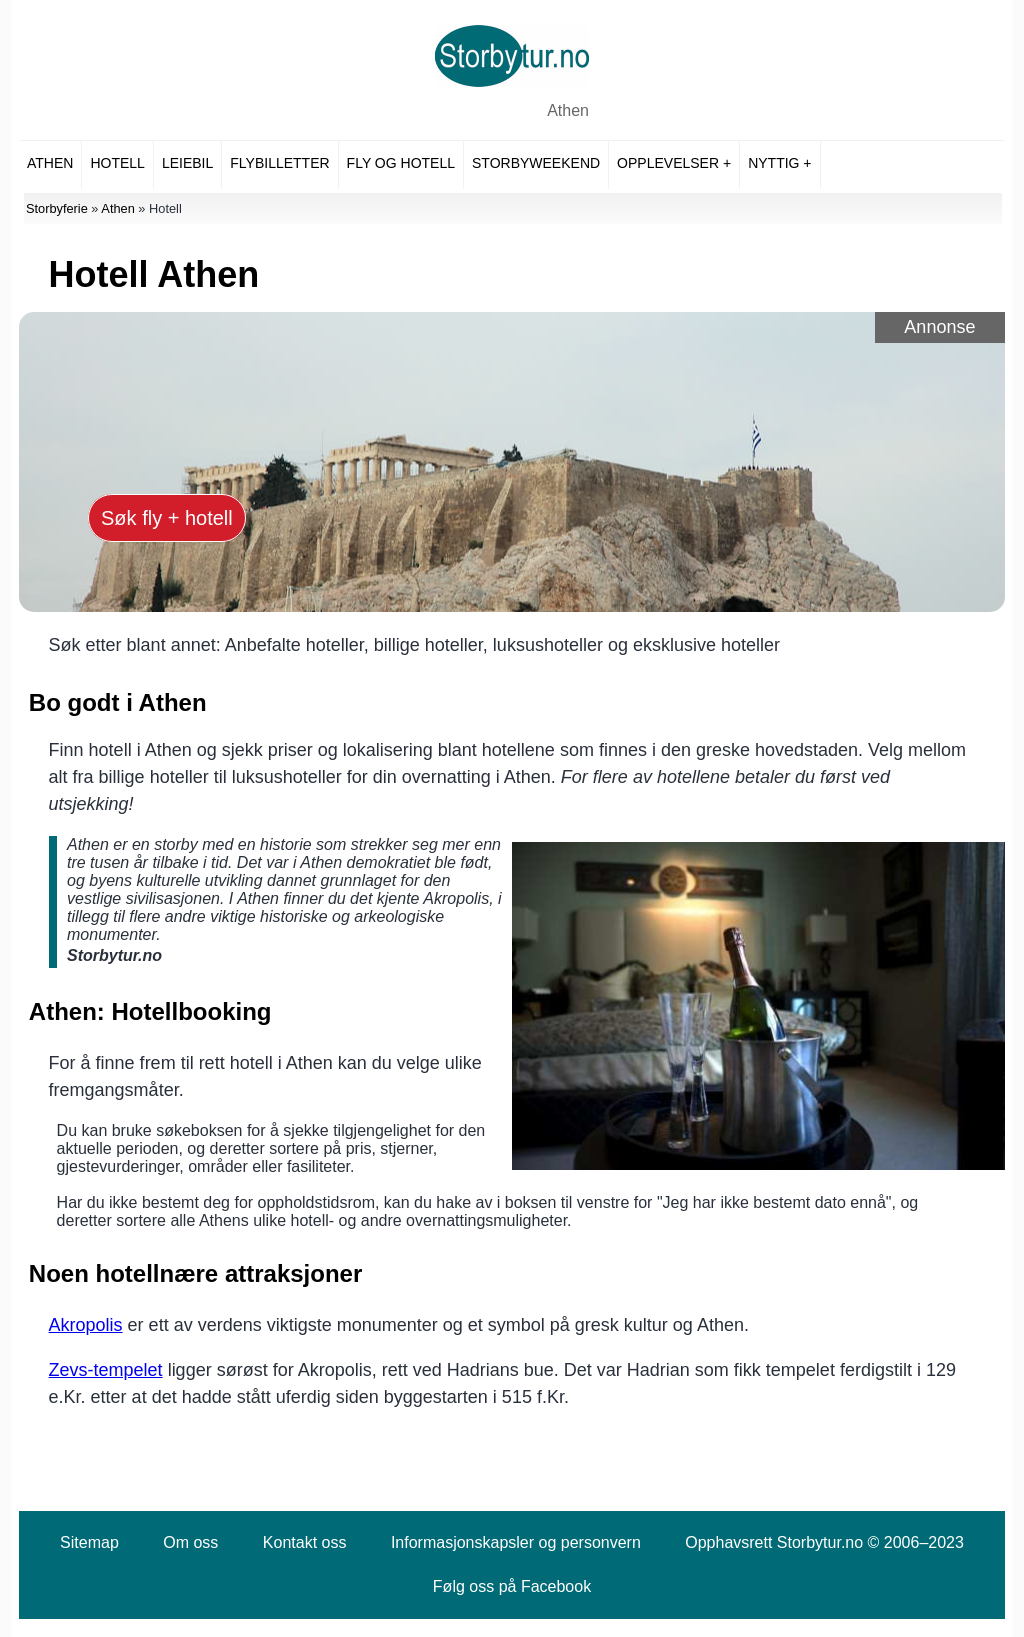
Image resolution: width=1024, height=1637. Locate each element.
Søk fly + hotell (167, 518)
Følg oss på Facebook (512, 1586)
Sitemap (89, 1542)
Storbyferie (57, 208)
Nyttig (773, 163)
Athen (568, 110)
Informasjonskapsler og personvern (516, 1542)
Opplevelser (668, 163)
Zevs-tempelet (106, 1370)
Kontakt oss (305, 1542)
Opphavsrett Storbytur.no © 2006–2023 (824, 1542)
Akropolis (86, 1325)
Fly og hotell (401, 163)
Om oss (190, 1542)
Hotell (117, 163)
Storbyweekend (536, 163)
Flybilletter (279, 163)
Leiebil (187, 163)
